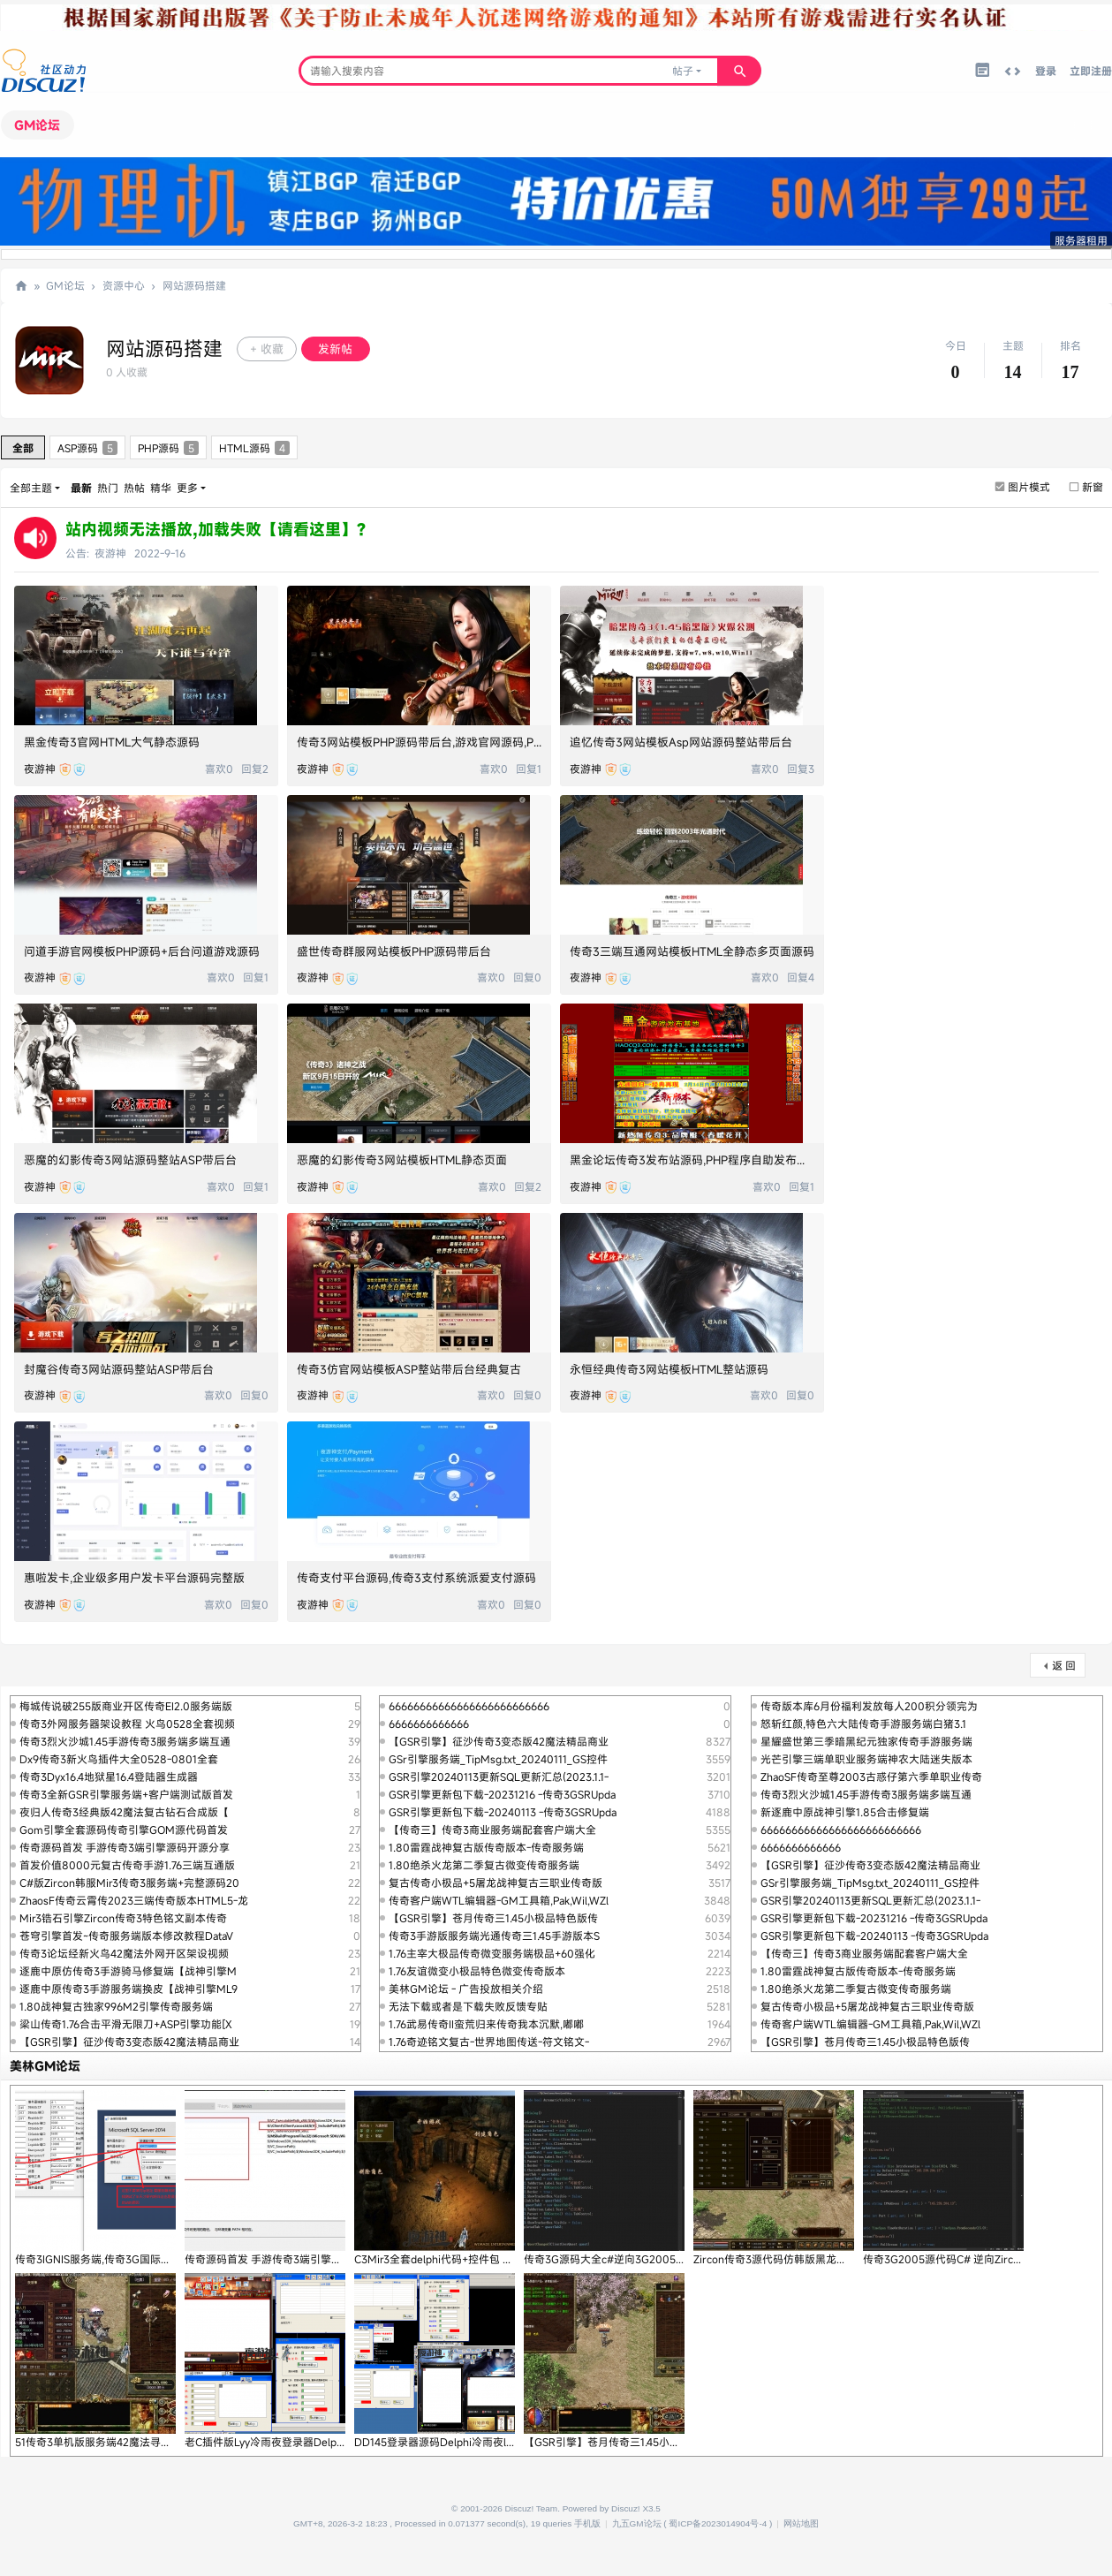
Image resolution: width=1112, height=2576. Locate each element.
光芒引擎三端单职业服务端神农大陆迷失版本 (866, 1759)
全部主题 (31, 488)
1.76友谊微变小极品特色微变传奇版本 (477, 1971)
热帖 (134, 488)
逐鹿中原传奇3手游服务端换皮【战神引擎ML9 (128, 1988)
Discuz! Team (531, 2508)
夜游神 (110, 553)
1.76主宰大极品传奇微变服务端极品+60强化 (492, 1953)
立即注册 (1091, 71)
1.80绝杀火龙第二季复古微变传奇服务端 (484, 1865)
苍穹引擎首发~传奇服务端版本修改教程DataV (126, 1935)
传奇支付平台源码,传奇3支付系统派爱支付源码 (416, 1578)
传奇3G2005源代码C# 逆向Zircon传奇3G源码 (972, 2259)
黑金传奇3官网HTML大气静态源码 (112, 742)
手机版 (587, 2523)
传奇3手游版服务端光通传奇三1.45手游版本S (494, 1935)
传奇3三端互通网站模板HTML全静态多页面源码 (692, 951)
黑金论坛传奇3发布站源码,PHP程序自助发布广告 (695, 1160)
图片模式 (1029, 487)
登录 (1045, 71)
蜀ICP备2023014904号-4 (718, 2523)
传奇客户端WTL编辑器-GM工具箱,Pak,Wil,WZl (499, 1900)
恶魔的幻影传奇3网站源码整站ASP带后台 (130, 1160)
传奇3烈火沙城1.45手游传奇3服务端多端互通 (125, 1741)
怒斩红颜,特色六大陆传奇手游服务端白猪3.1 (863, 1723)
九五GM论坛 (637, 2523)
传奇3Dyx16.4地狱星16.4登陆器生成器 (108, 1776)
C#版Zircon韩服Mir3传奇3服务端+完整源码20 (129, 1882)
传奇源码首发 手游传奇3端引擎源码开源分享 (124, 1847)
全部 (23, 448)
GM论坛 (37, 125)
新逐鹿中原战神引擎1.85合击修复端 (844, 1812)
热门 (107, 488)
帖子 (682, 71)
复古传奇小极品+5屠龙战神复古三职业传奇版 (495, 1882)
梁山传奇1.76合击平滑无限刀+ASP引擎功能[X (125, 2024)
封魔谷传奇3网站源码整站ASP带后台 (119, 1369)
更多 (187, 488)
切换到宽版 (1012, 71)
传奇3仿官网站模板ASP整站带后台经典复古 (409, 1369)
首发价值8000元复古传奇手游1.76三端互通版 (127, 1865)
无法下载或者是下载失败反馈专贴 (468, 2006)
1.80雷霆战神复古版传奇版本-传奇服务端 (486, 1847)
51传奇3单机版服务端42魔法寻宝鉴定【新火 (119, 2442)
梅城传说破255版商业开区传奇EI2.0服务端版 (125, 1706)
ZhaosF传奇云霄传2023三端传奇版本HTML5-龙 (133, 1900)
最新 (81, 488)
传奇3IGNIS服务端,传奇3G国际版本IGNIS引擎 (123, 2259)
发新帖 (335, 349)
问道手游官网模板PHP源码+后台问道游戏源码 (142, 951)
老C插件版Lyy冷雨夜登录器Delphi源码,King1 (290, 2442)
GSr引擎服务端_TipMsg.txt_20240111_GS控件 (498, 1759)
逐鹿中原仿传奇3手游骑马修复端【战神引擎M (128, 1971)
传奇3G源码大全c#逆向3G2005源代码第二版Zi (636, 2259)
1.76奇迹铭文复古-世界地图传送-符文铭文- (489, 2041)
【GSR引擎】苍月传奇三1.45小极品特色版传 (493, 1918)
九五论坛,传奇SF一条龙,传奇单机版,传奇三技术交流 (21, 286)
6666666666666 (429, 1723)
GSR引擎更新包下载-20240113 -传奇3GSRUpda (503, 1812)
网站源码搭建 (194, 285)
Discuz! (625, 2508)
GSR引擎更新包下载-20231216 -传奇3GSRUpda (502, 1794)
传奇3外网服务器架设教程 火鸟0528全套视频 (127, 1723)
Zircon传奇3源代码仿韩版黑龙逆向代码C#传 (798, 2259)
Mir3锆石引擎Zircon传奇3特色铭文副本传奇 (123, 1918)
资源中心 (123, 285)
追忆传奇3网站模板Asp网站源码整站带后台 (681, 742)
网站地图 (801, 2523)
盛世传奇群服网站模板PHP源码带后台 (394, 951)
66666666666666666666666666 (469, 1706)
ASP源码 (87, 448)
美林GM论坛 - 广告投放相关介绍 (466, 1988)
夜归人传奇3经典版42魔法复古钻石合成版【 (124, 1812)
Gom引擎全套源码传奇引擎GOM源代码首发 (123, 1829)
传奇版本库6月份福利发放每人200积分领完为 (869, 1706)
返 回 (1064, 1665)
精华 (160, 488)
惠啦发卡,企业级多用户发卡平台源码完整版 (134, 1578)
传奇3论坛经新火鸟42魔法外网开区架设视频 (124, 1953)
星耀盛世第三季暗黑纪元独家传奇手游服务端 (866, 1741)
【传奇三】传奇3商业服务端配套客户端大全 (492, 1829)
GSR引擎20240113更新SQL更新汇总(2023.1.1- (499, 1776)
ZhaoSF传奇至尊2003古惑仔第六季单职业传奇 (871, 1776)
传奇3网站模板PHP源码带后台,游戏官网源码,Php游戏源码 (445, 742)
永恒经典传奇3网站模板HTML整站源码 (669, 1369)
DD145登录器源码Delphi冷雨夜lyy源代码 (451, 2442)
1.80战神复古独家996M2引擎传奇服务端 (116, 2006)
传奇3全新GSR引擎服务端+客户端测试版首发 (126, 1794)
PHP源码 (168, 448)
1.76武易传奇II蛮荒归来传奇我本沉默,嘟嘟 (486, 2024)
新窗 (1092, 487)
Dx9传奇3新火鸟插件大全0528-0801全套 (118, 1759)
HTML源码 (254, 448)
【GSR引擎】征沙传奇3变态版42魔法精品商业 (129, 2041)
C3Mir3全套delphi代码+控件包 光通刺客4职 (458, 2259)
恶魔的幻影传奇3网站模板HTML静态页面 (402, 1160)
